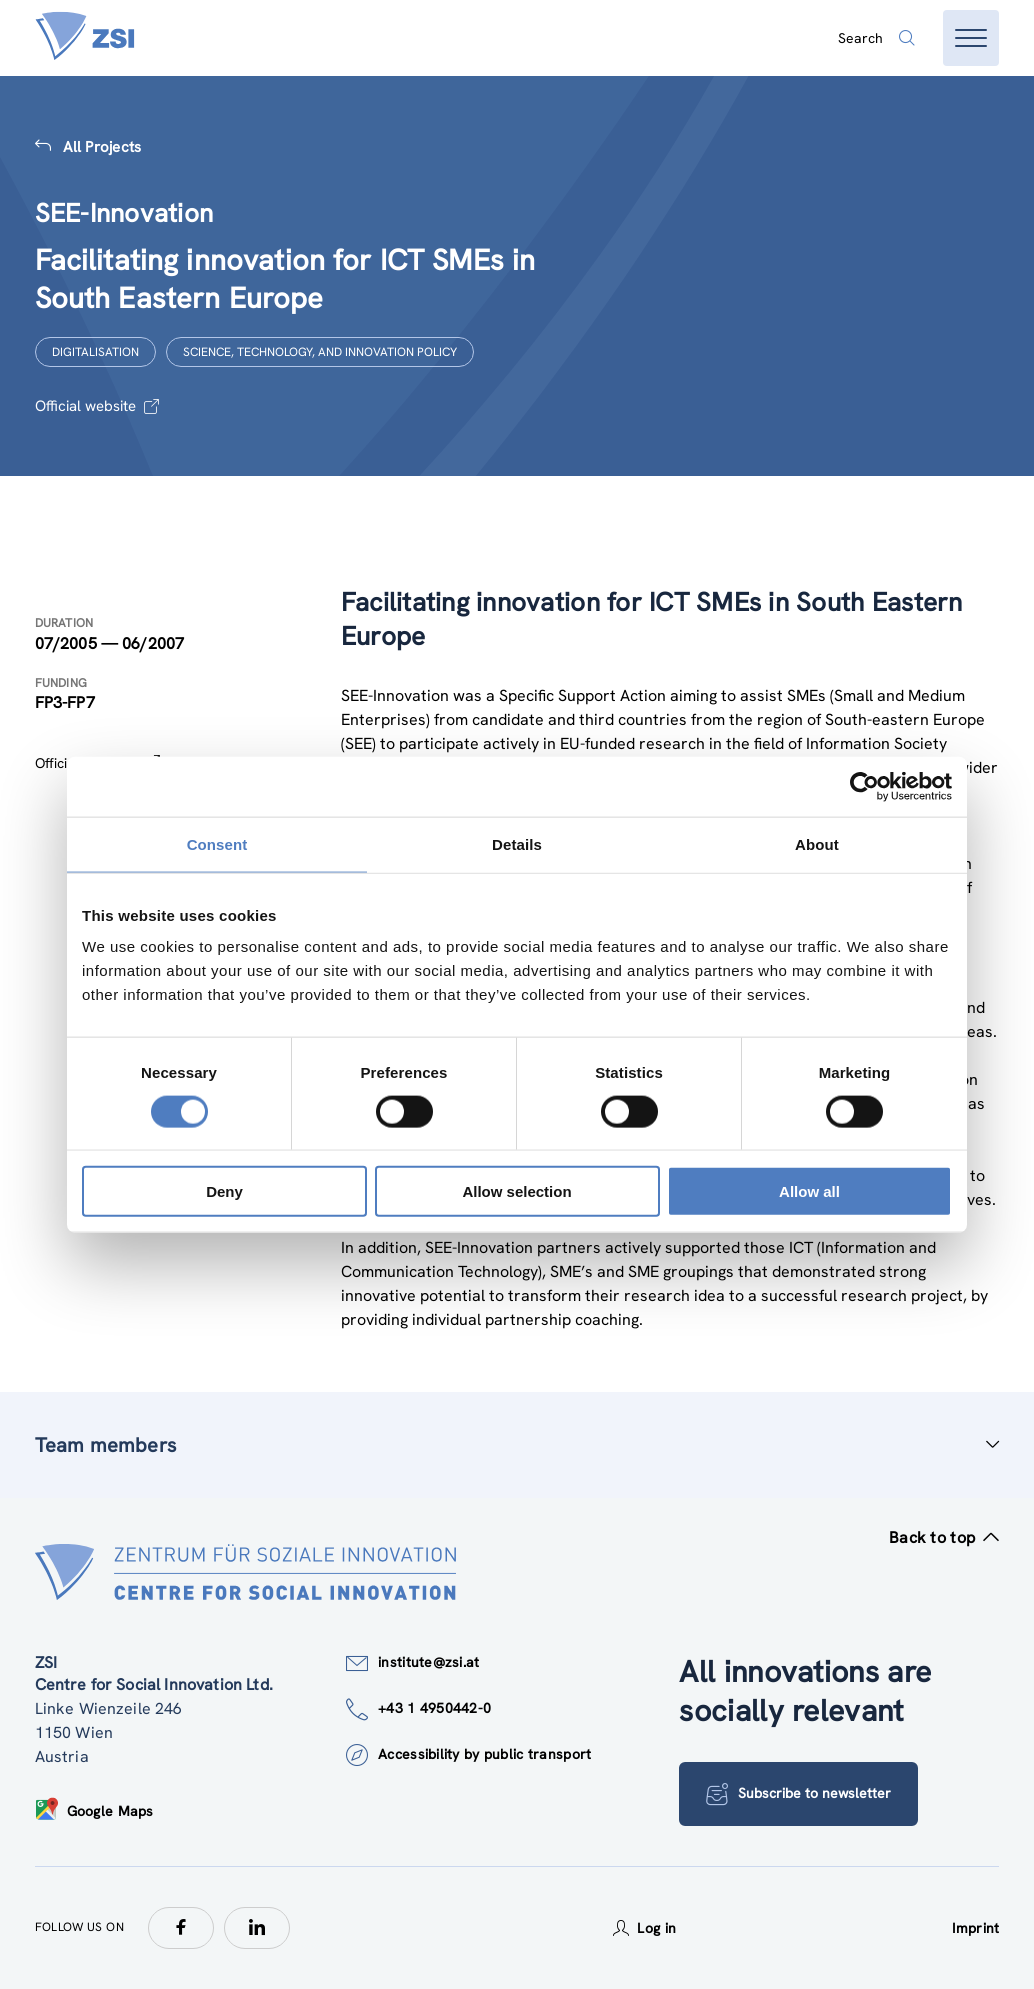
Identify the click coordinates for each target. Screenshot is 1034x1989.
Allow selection (516, 1191)
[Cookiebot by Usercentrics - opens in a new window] (864, 786)
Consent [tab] (217, 843)
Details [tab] (517, 843)
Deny (224, 1191)
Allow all (809, 1191)
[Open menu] (971, 38)
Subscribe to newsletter (798, 1794)
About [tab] (817, 843)
